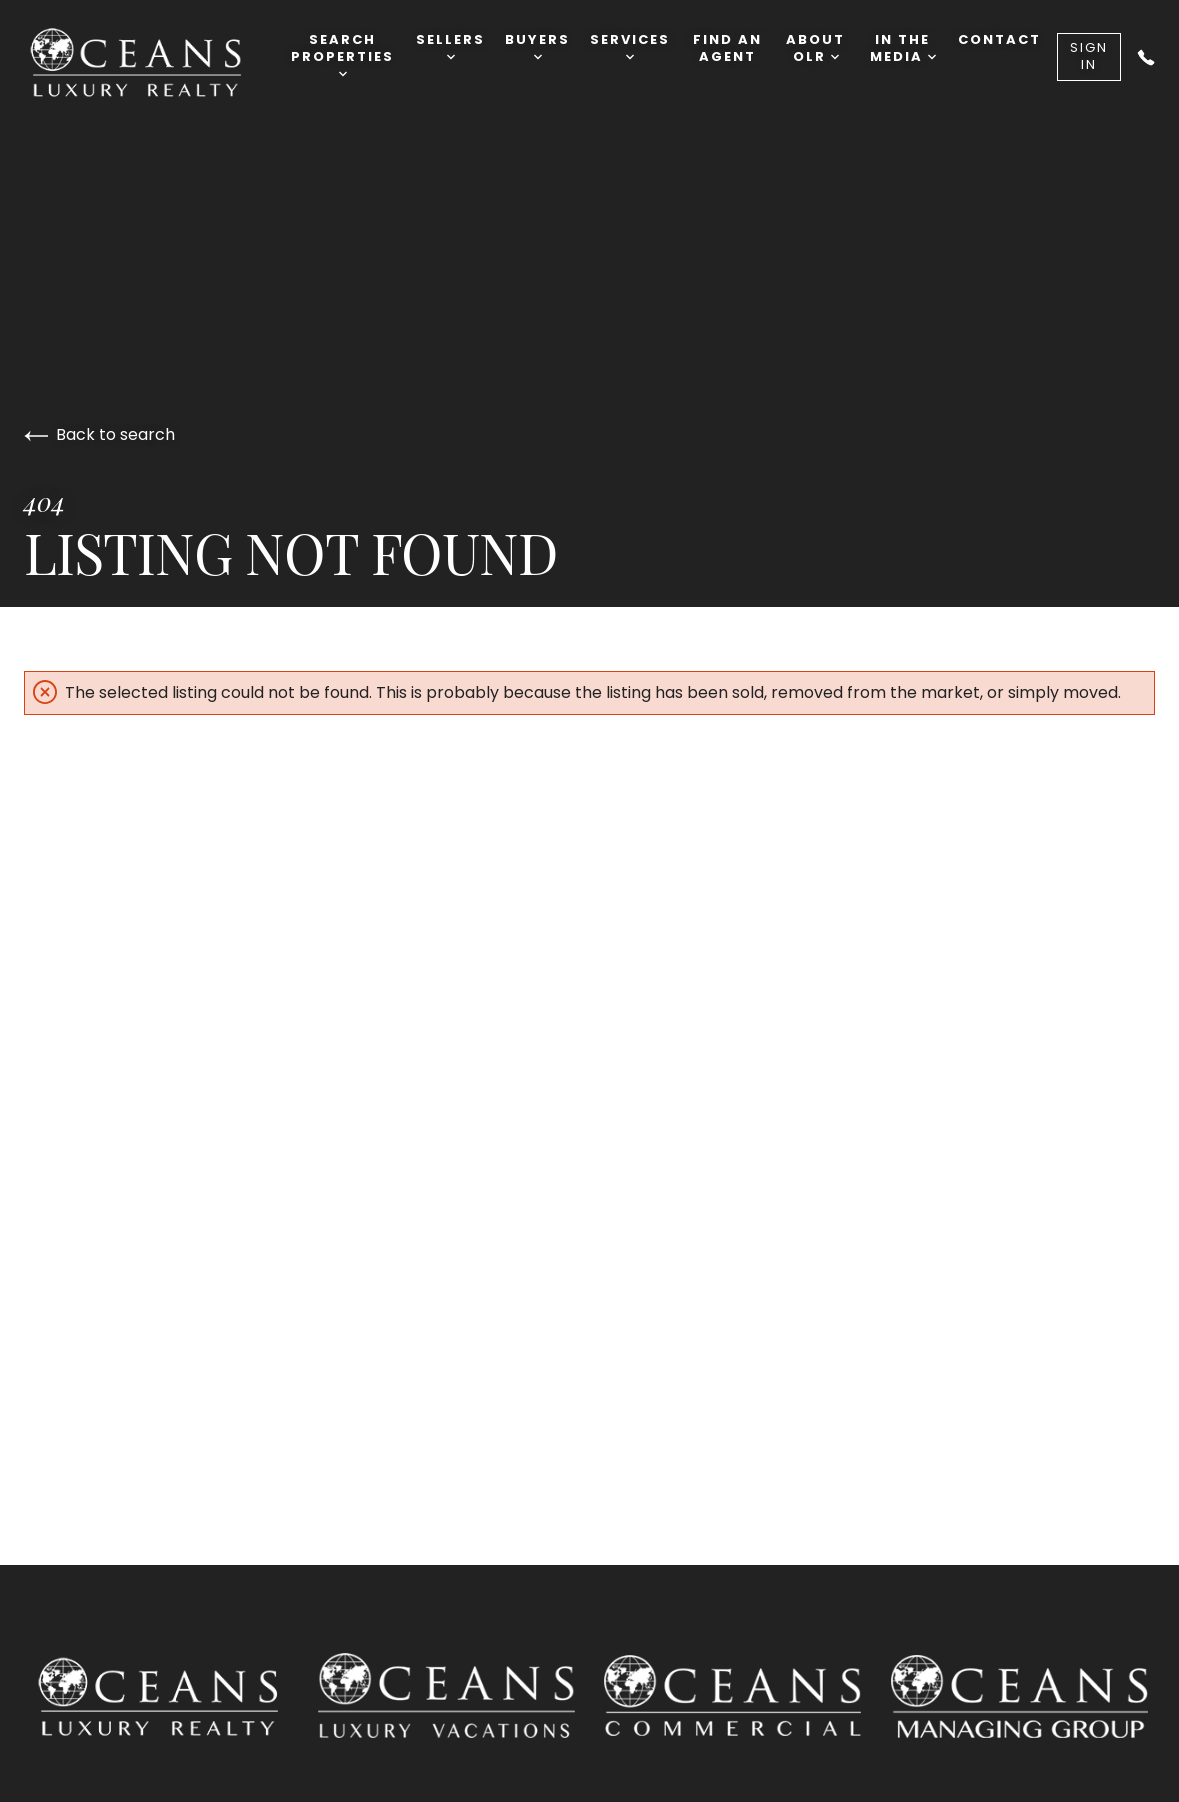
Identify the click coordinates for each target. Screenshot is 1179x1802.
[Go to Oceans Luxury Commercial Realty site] (733, 1699)
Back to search (99, 434)
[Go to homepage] (157, 63)
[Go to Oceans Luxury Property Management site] (1019, 1701)
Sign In (1089, 56)
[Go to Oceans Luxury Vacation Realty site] (446, 1701)
